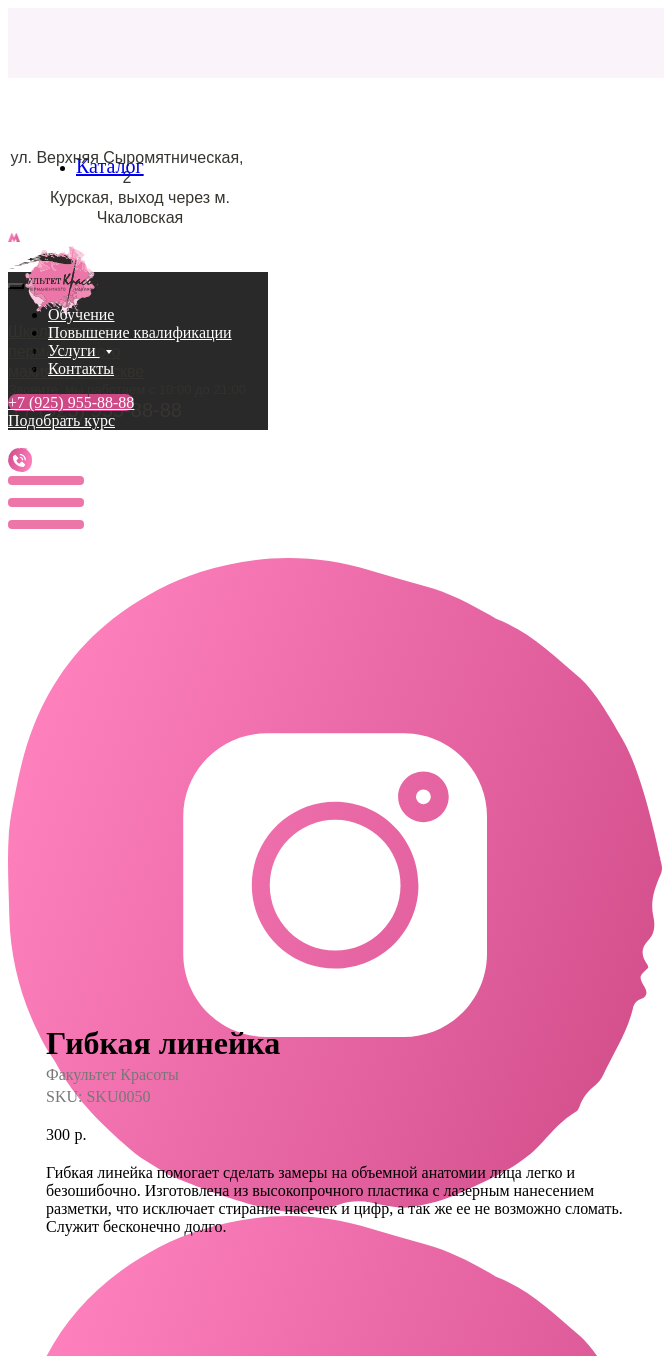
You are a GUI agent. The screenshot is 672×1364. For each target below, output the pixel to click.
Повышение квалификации (140, 332)
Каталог (110, 166)
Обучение (81, 314)
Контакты (81, 368)
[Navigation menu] (19, 261)
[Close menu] (16, 286)
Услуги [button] (74, 350)
